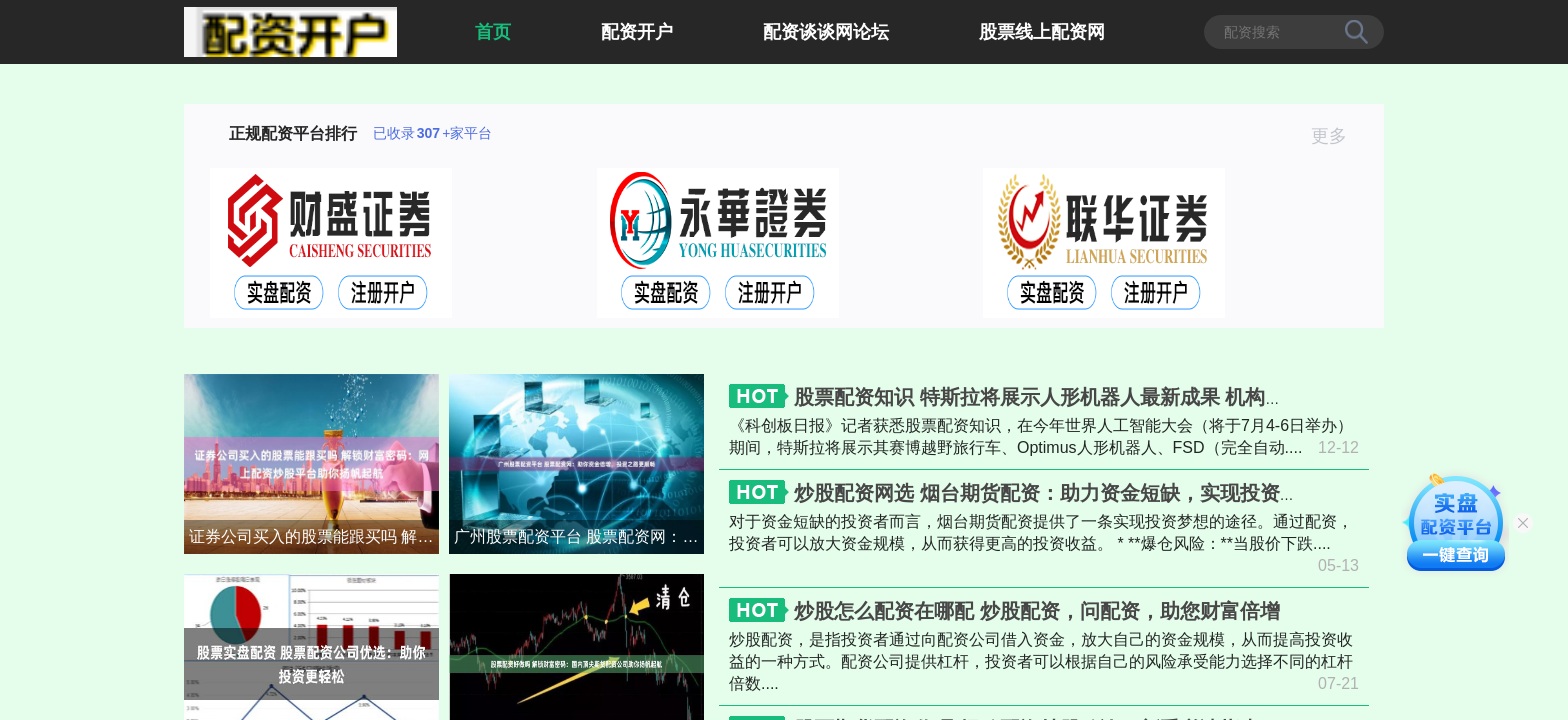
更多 (1337, 136)
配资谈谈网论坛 (826, 32)
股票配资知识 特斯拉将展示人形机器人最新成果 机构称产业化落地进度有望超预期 (1159, 397)
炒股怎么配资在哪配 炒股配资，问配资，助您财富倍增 (1037, 611)
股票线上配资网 (1042, 32)
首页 (493, 32)
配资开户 (637, 32)
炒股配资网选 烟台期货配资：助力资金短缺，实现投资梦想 (1057, 493)
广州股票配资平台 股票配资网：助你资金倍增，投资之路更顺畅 (579, 536)
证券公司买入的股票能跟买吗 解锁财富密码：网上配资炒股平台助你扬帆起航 (314, 536)
